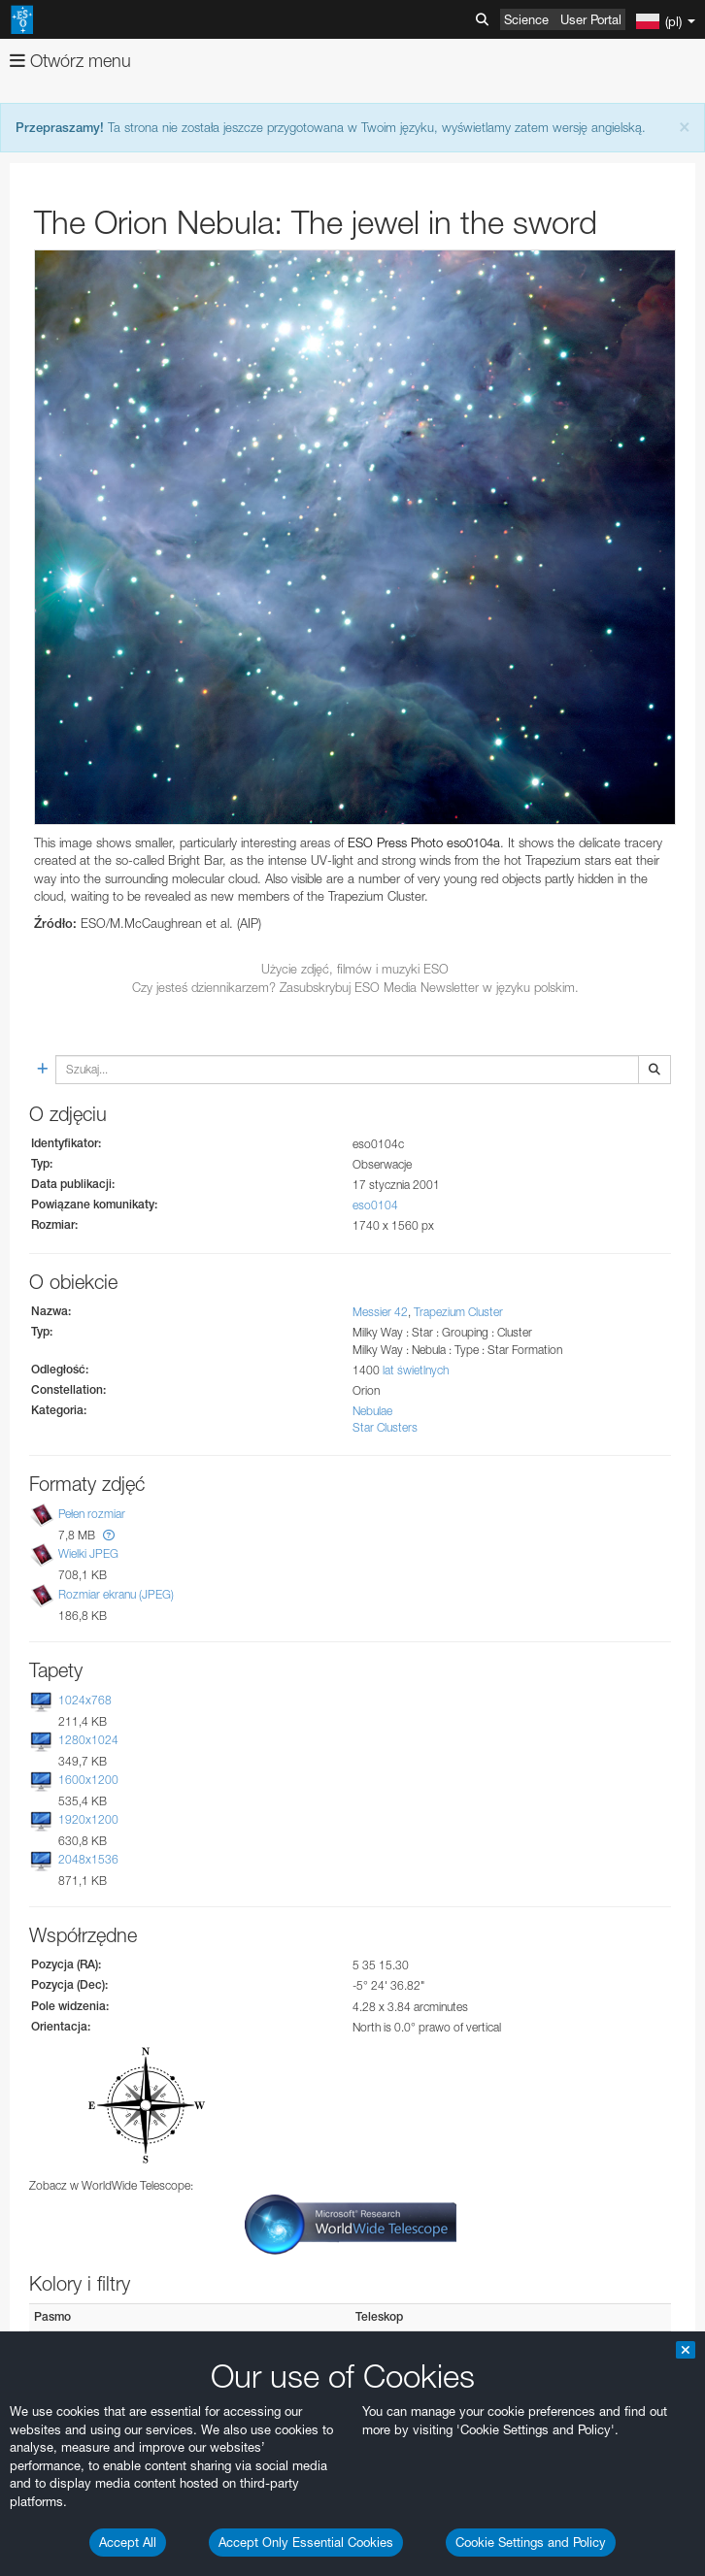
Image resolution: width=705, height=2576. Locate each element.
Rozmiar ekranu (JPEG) (116, 1594)
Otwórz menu (70, 60)
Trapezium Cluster (458, 1312)
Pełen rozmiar (91, 1513)
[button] (109, 1535)
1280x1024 (88, 1740)
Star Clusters (385, 1427)
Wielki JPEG (88, 1553)
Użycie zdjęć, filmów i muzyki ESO (355, 968)
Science (526, 19)
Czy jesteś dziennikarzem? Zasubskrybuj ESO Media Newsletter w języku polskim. (355, 987)
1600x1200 (88, 1779)
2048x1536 (88, 1859)
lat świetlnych (416, 1370)
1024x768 (85, 1700)
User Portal (590, 19)
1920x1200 (88, 1819)
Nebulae (372, 1411)
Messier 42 (380, 1312)
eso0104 (375, 1205)
